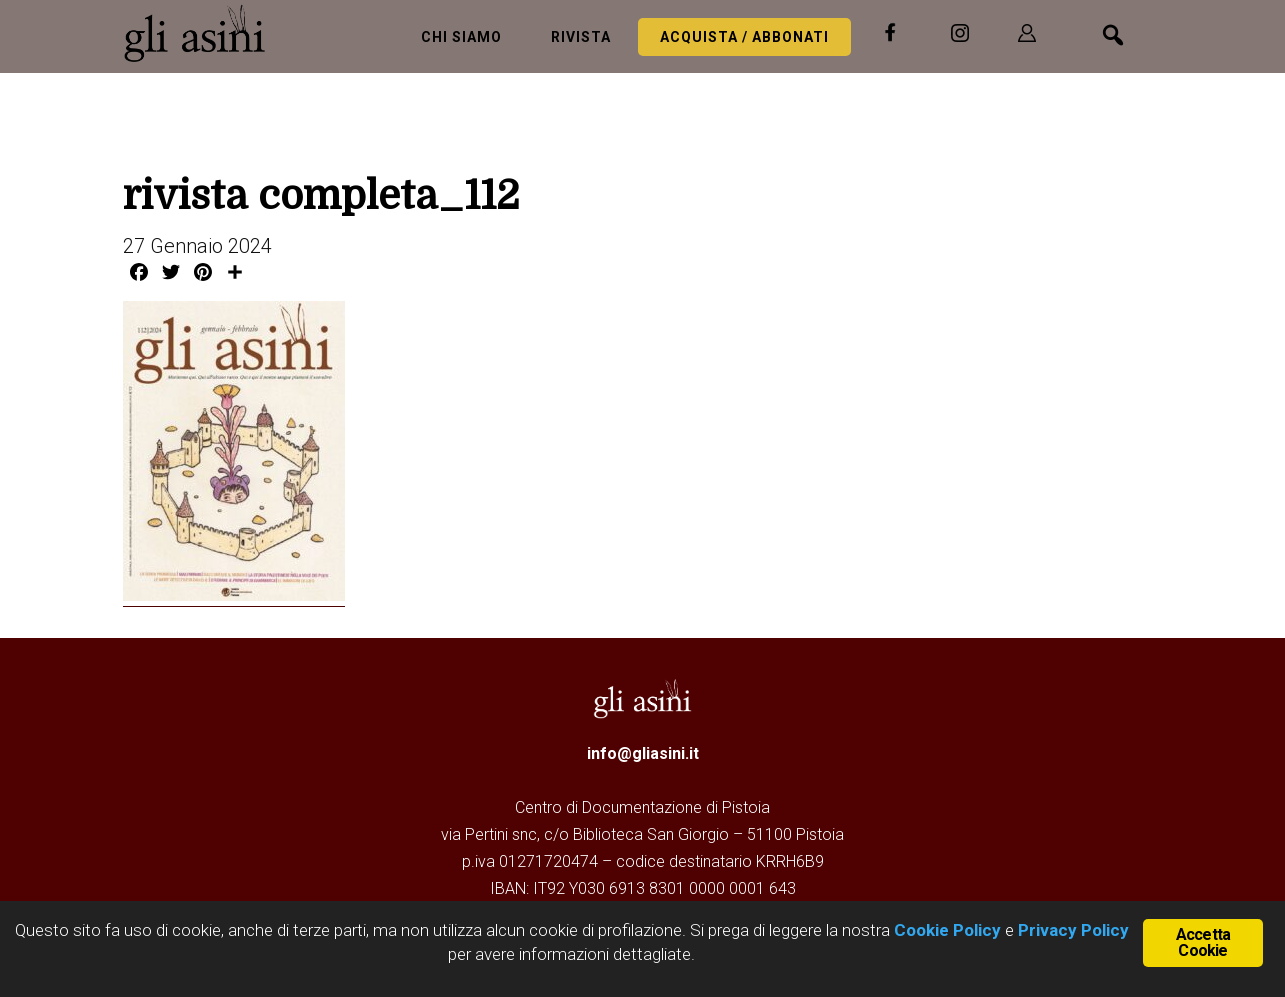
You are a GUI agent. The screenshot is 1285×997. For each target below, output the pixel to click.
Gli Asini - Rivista (203, 33)
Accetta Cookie (1203, 942)
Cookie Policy (945, 930)
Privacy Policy (1073, 930)
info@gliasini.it (643, 753)
